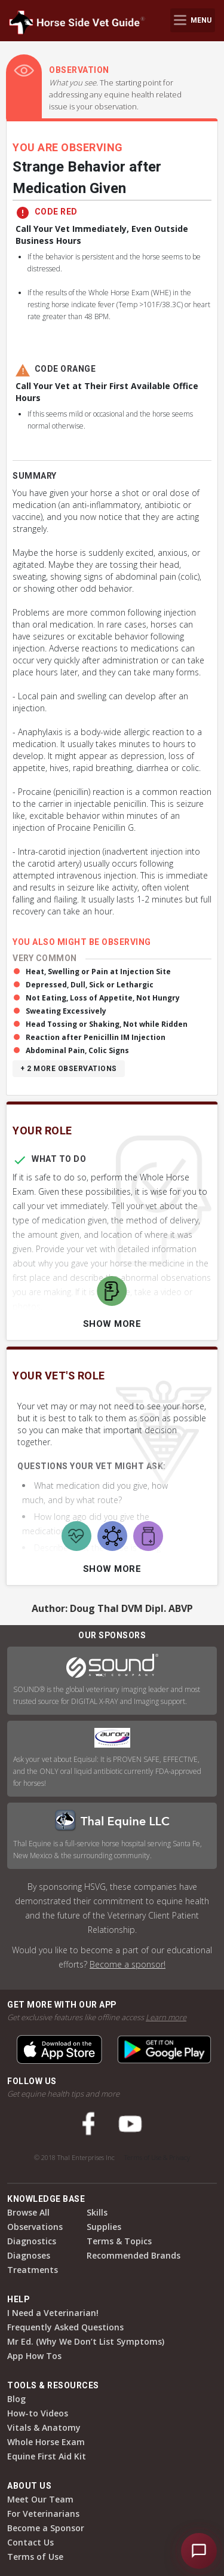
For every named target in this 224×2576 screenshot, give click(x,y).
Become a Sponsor (45, 2528)
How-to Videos (37, 2413)
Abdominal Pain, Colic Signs (77, 1050)
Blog (16, 2398)
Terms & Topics (119, 2241)
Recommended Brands (133, 2255)
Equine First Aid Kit (46, 2456)
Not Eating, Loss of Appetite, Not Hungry (103, 998)
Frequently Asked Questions (65, 2327)
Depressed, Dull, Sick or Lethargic (90, 985)
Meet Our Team (40, 2499)
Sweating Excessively (66, 1011)
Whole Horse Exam (46, 2441)
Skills (97, 2212)
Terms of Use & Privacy (157, 2157)
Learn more (166, 2017)
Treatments (32, 2269)
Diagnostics (31, 2241)
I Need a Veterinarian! (53, 2312)
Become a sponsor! (127, 1964)
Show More (112, 1324)
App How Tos (34, 2355)
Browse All (28, 2212)
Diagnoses (28, 2255)
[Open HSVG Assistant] (199, 2551)
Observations (35, 2226)
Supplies (104, 2226)
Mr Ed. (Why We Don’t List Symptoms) (85, 2341)
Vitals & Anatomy (44, 2427)
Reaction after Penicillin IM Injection (95, 1037)
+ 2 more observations (68, 1068)
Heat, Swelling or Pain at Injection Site (98, 971)
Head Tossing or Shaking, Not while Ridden (107, 1024)
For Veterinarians (43, 2513)
